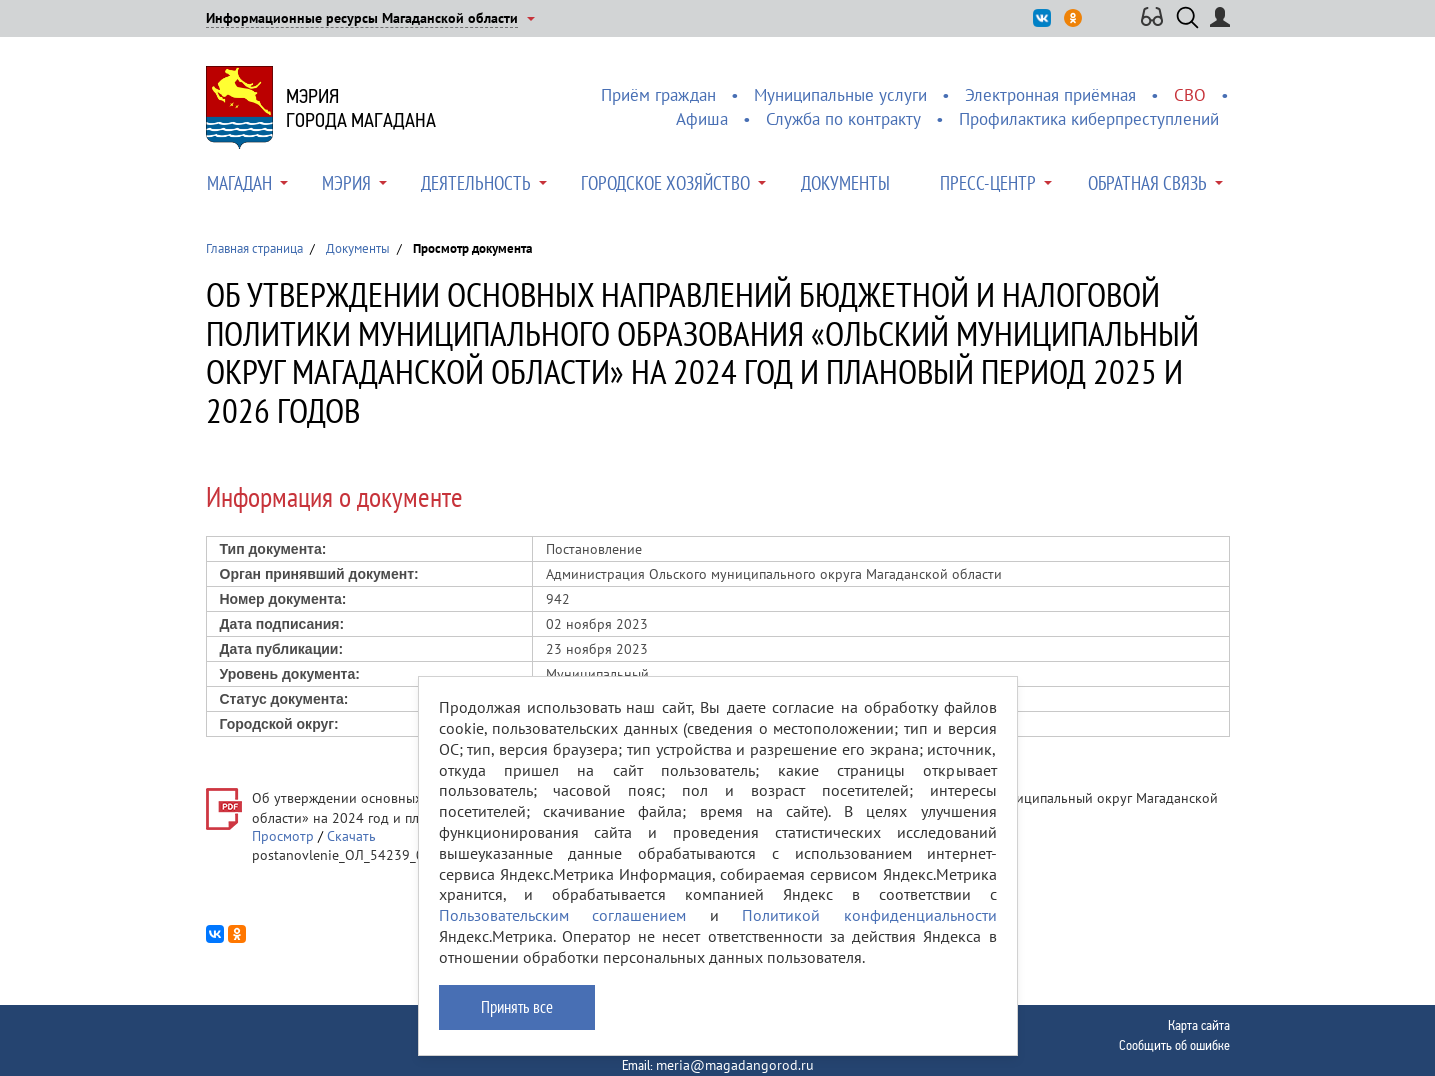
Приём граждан (658, 95)
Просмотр (283, 836)
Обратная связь (1147, 183)
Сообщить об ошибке (1174, 1045)
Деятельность (476, 183)
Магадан (239, 183)
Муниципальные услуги (840, 95)
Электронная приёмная (1050, 95)
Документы (845, 183)
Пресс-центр (988, 183)
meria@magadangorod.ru (735, 1065)
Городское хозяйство (665, 183)
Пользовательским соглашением (563, 915)
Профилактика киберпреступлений (1089, 119)
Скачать (351, 836)
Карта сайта (1199, 1025)
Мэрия (346, 183)
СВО (1190, 95)
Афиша (702, 119)
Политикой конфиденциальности (869, 915)
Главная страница (254, 248)
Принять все (517, 1007)
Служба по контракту (843, 119)
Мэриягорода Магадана (361, 108)
